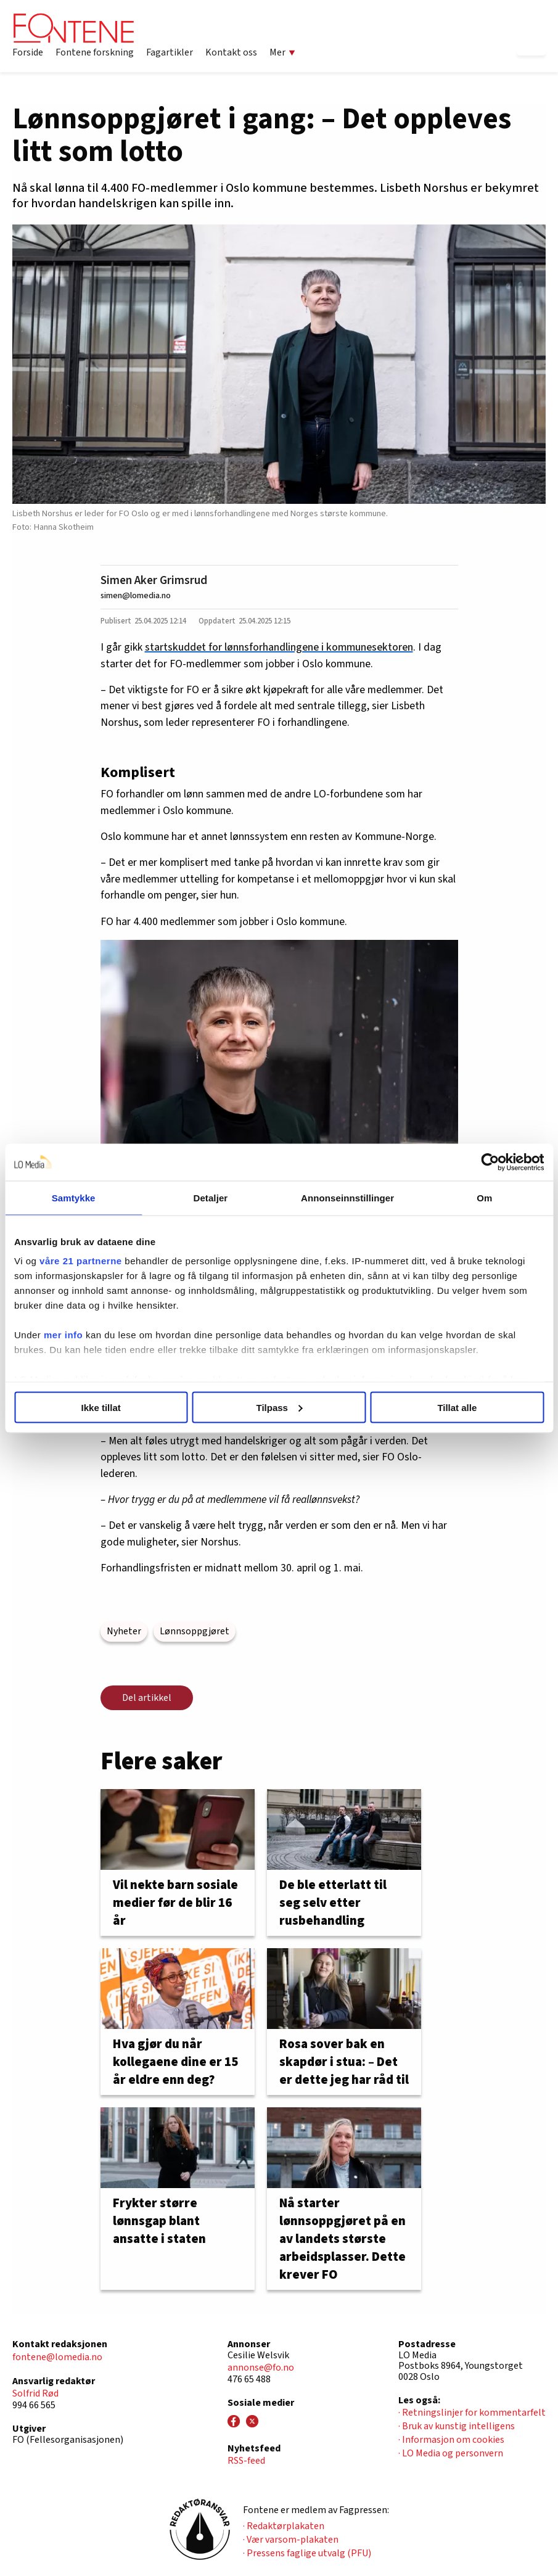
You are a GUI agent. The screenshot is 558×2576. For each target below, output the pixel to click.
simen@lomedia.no (136, 595)
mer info (63, 1335)
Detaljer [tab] (210, 1197)
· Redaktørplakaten (283, 2526)
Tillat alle (457, 1407)
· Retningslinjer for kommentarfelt (472, 2412)
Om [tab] (484, 1197)
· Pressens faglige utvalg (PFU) (307, 2553)
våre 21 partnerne (80, 1261)
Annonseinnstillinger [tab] (347, 1197)
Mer (282, 52)
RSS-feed (246, 2460)
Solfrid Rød (35, 2393)
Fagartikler (169, 52)
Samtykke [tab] (74, 1197)
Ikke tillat (101, 1407)
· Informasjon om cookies (451, 2439)
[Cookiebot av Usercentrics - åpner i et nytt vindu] (490, 1162)
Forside (27, 52)
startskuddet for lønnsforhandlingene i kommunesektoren (279, 647)
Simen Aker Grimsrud (154, 580)
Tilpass (279, 1407)
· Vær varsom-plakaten (290, 2539)
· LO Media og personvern (450, 2453)
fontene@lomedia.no (57, 2357)
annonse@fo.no (261, 2367)
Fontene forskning (94, 52)
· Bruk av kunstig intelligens (456, 2426)
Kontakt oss (231, 52)
